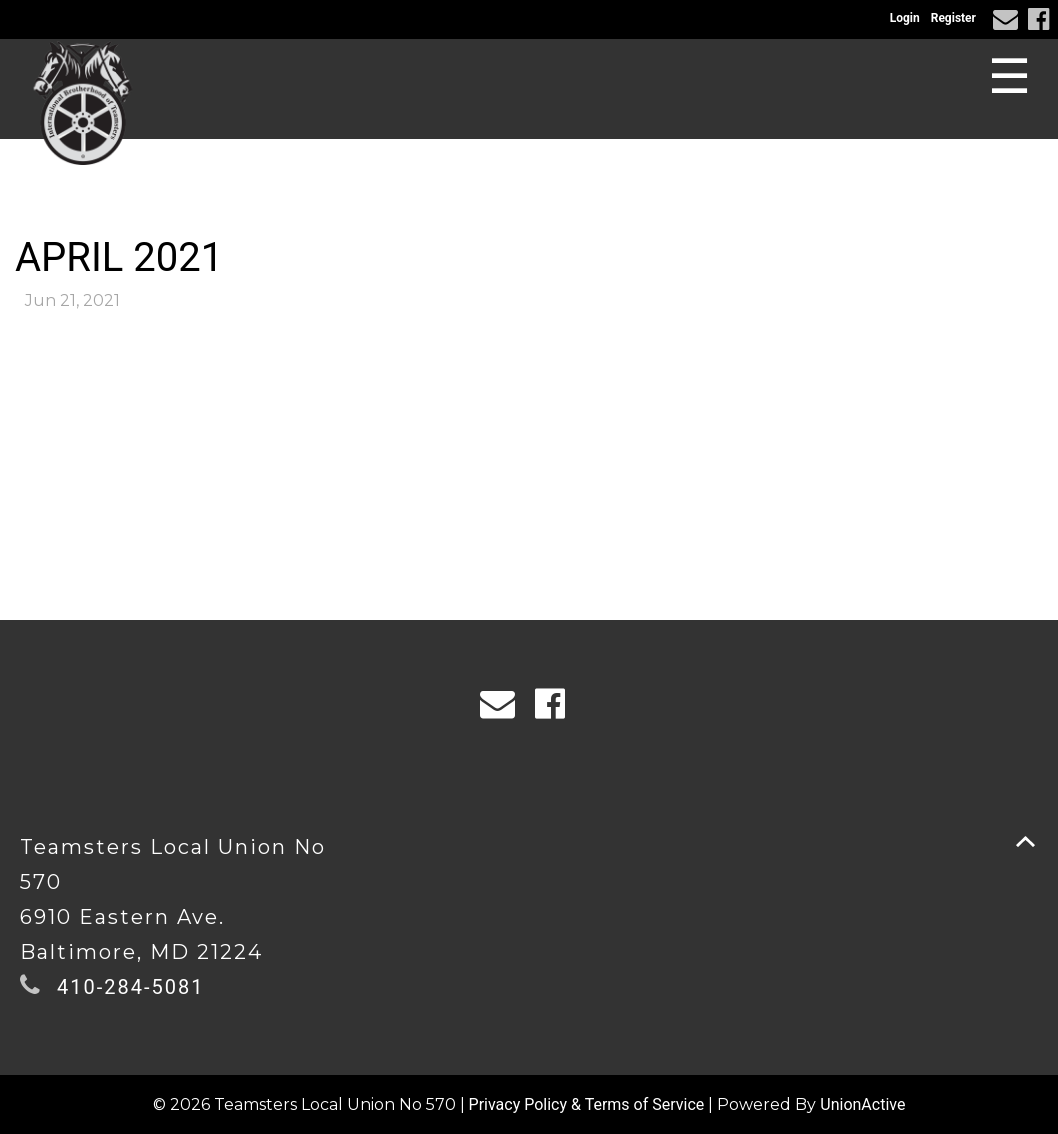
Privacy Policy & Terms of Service (587, 1104)
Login (905, 18)
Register (953, 18)
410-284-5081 (130, 987)
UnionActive (862, 1104)
